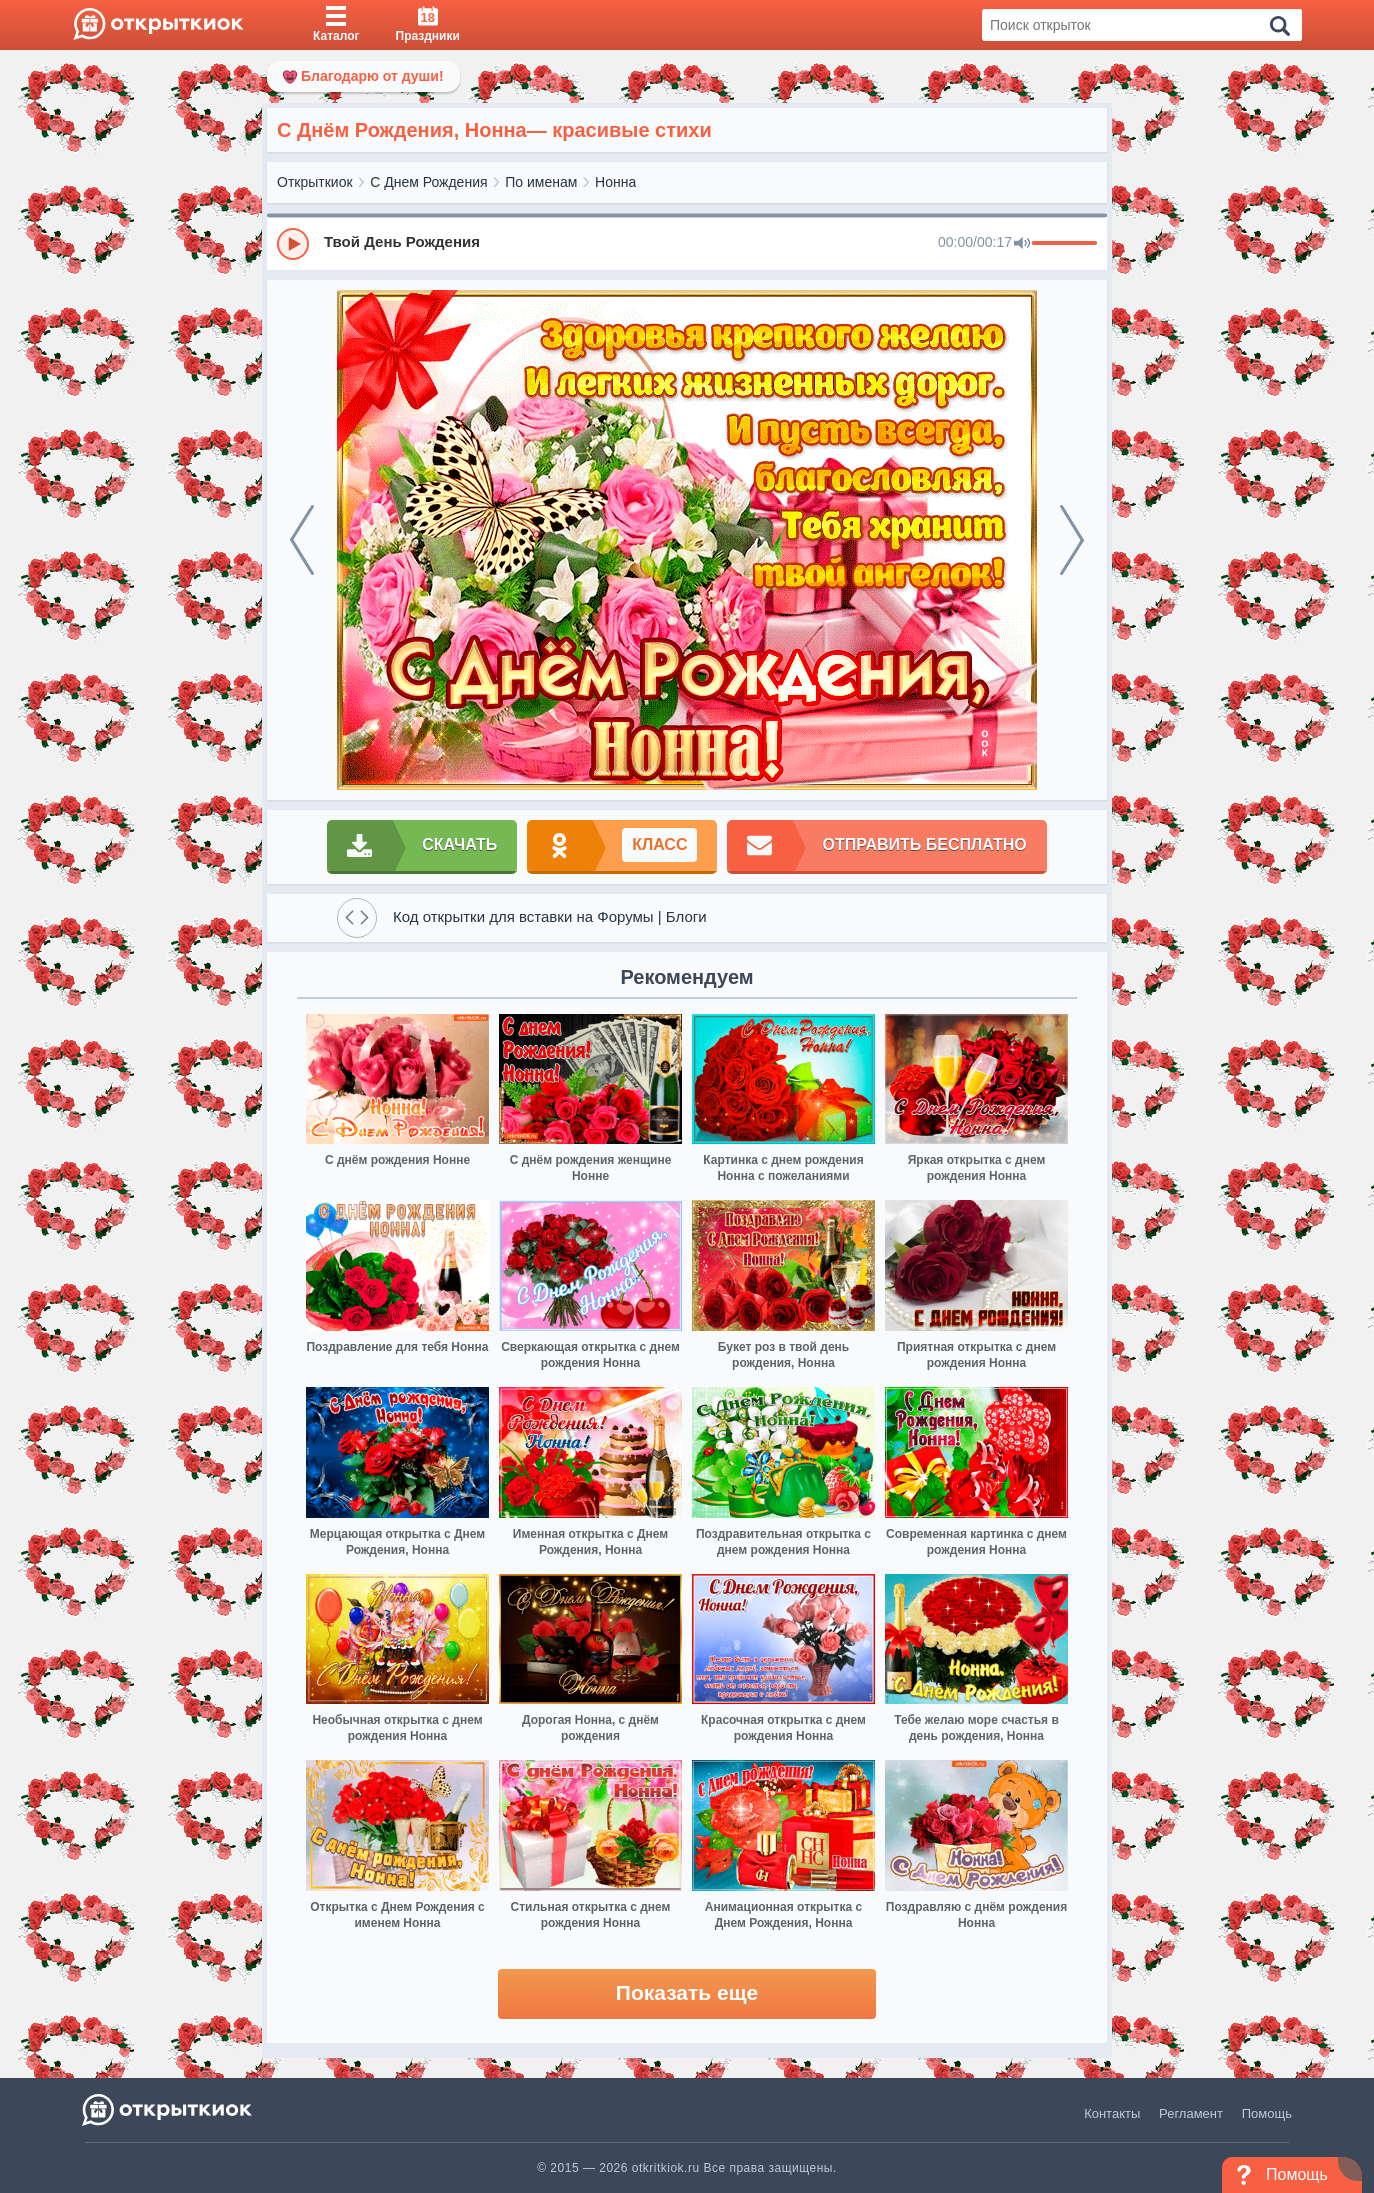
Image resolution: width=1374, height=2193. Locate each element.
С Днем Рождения (428, 182)
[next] (1072, 540)
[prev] (302, 540)
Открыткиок (315, 182)
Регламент (1191, 2113)
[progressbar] (1064, 244)
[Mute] (1022, 244)
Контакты (1112, 2113)
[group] (687, 243)
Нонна (615, 182)
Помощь (1267, 2113)
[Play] (293, 244)
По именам (541, 182)
